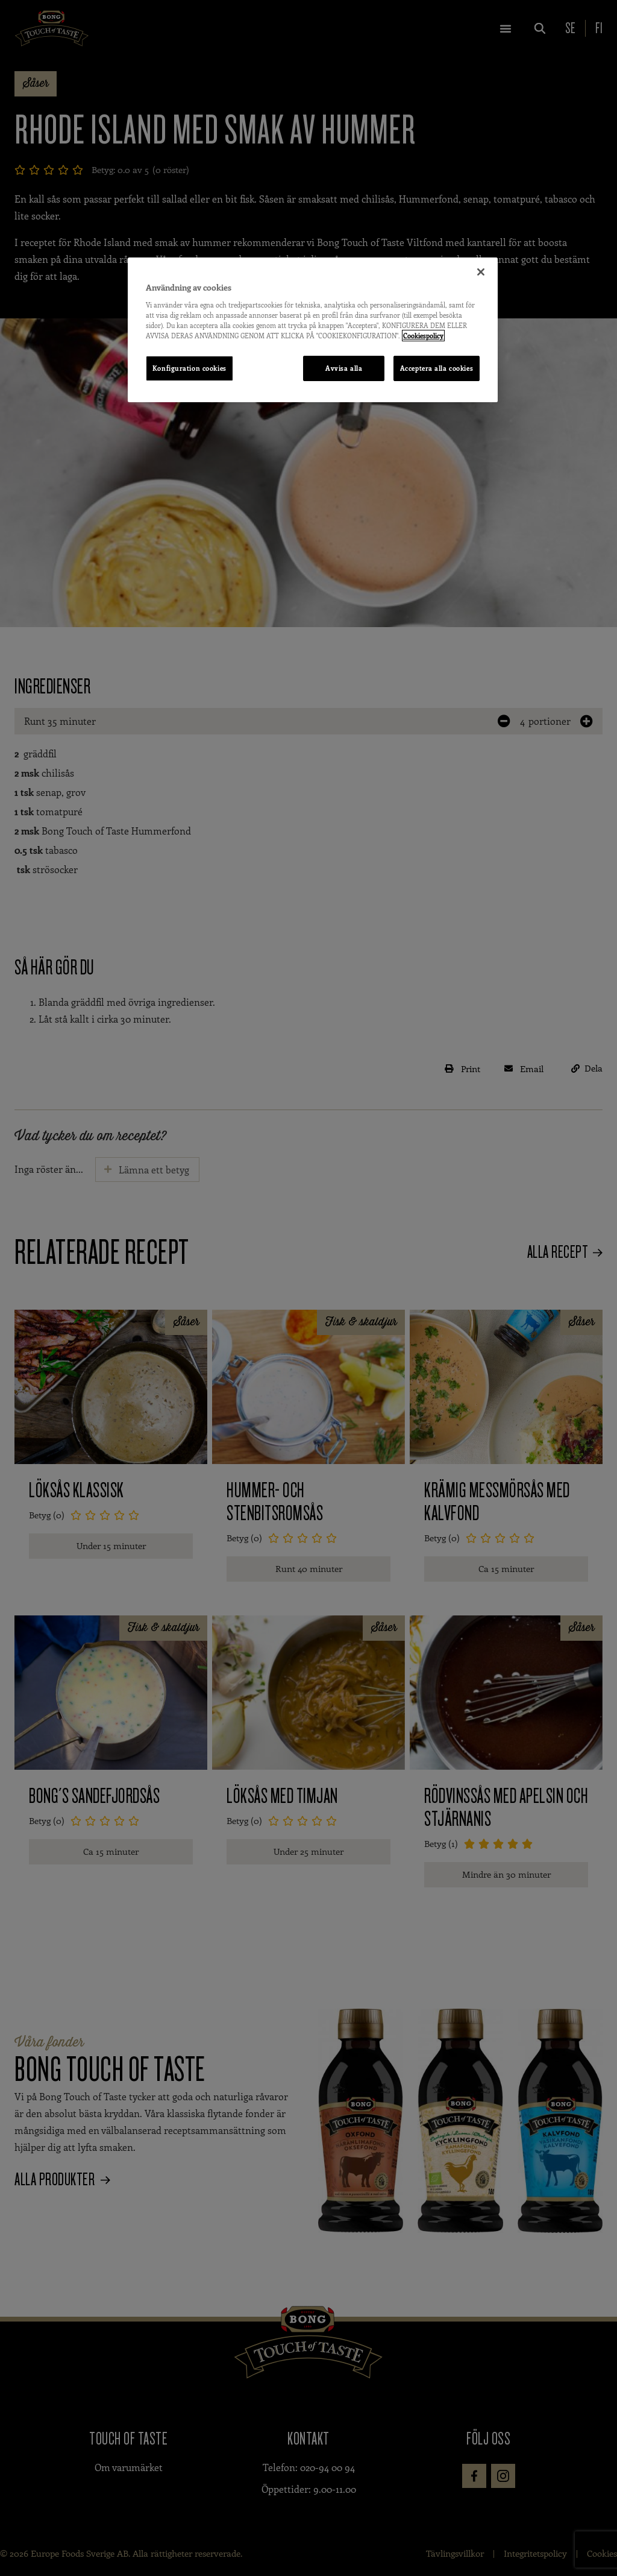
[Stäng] (481, 272)
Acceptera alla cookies (437, 368)
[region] (313, 329)
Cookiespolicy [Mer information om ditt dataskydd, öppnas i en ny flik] (423, 335)
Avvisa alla (343, 368)
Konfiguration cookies (189, 368)
